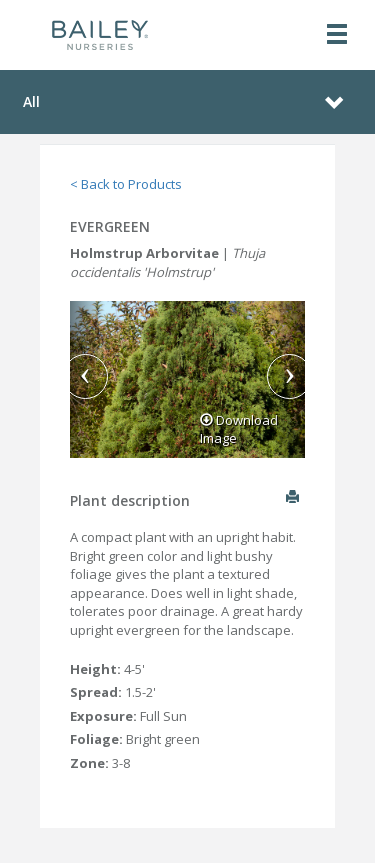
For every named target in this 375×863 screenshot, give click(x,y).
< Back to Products (126, 184)
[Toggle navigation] (337, 35)
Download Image (239, 429)
